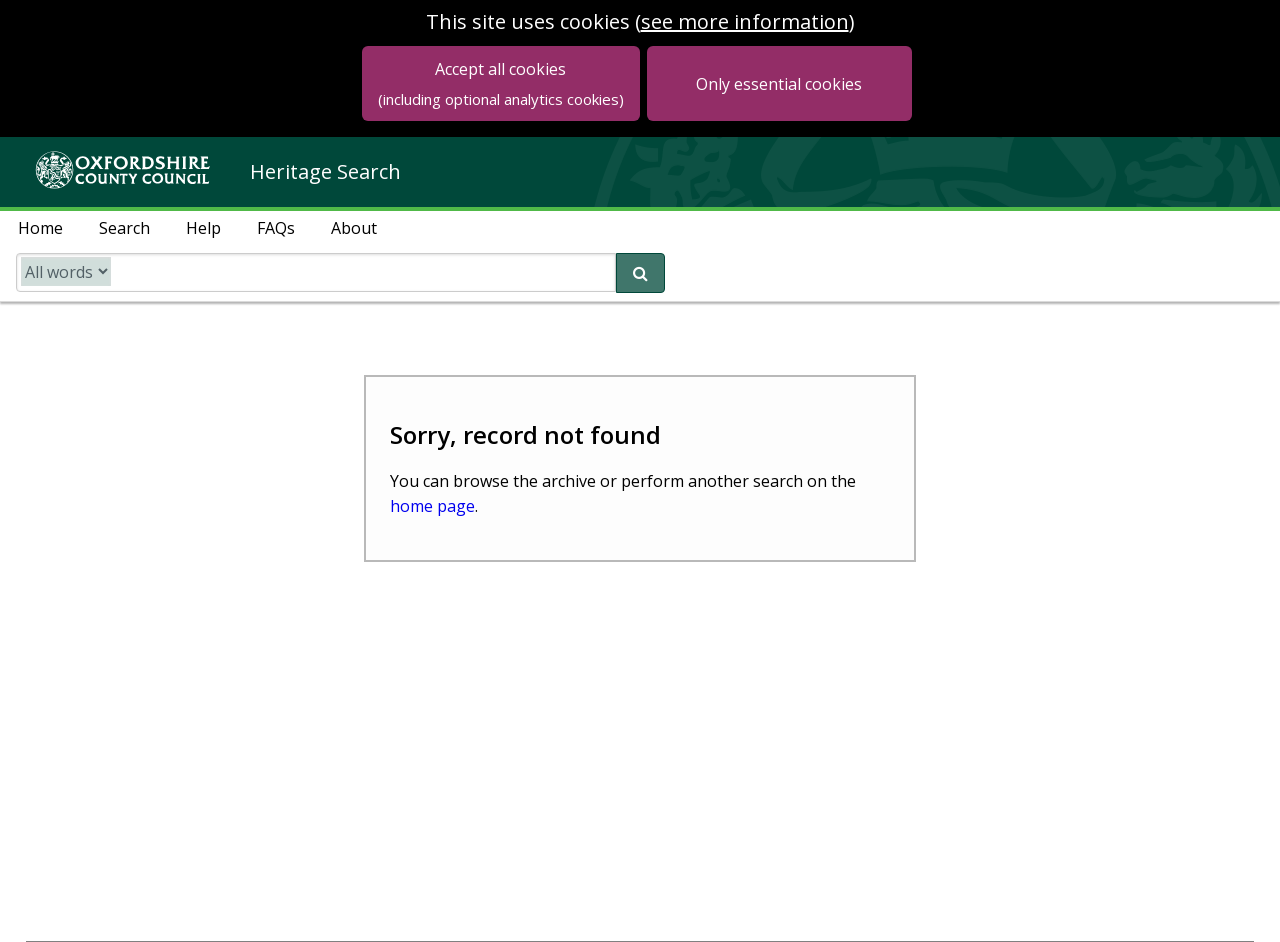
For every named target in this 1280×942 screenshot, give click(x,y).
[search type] (66, 271)
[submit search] (640, 273)
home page (432, 506)
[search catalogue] (316, 272)
